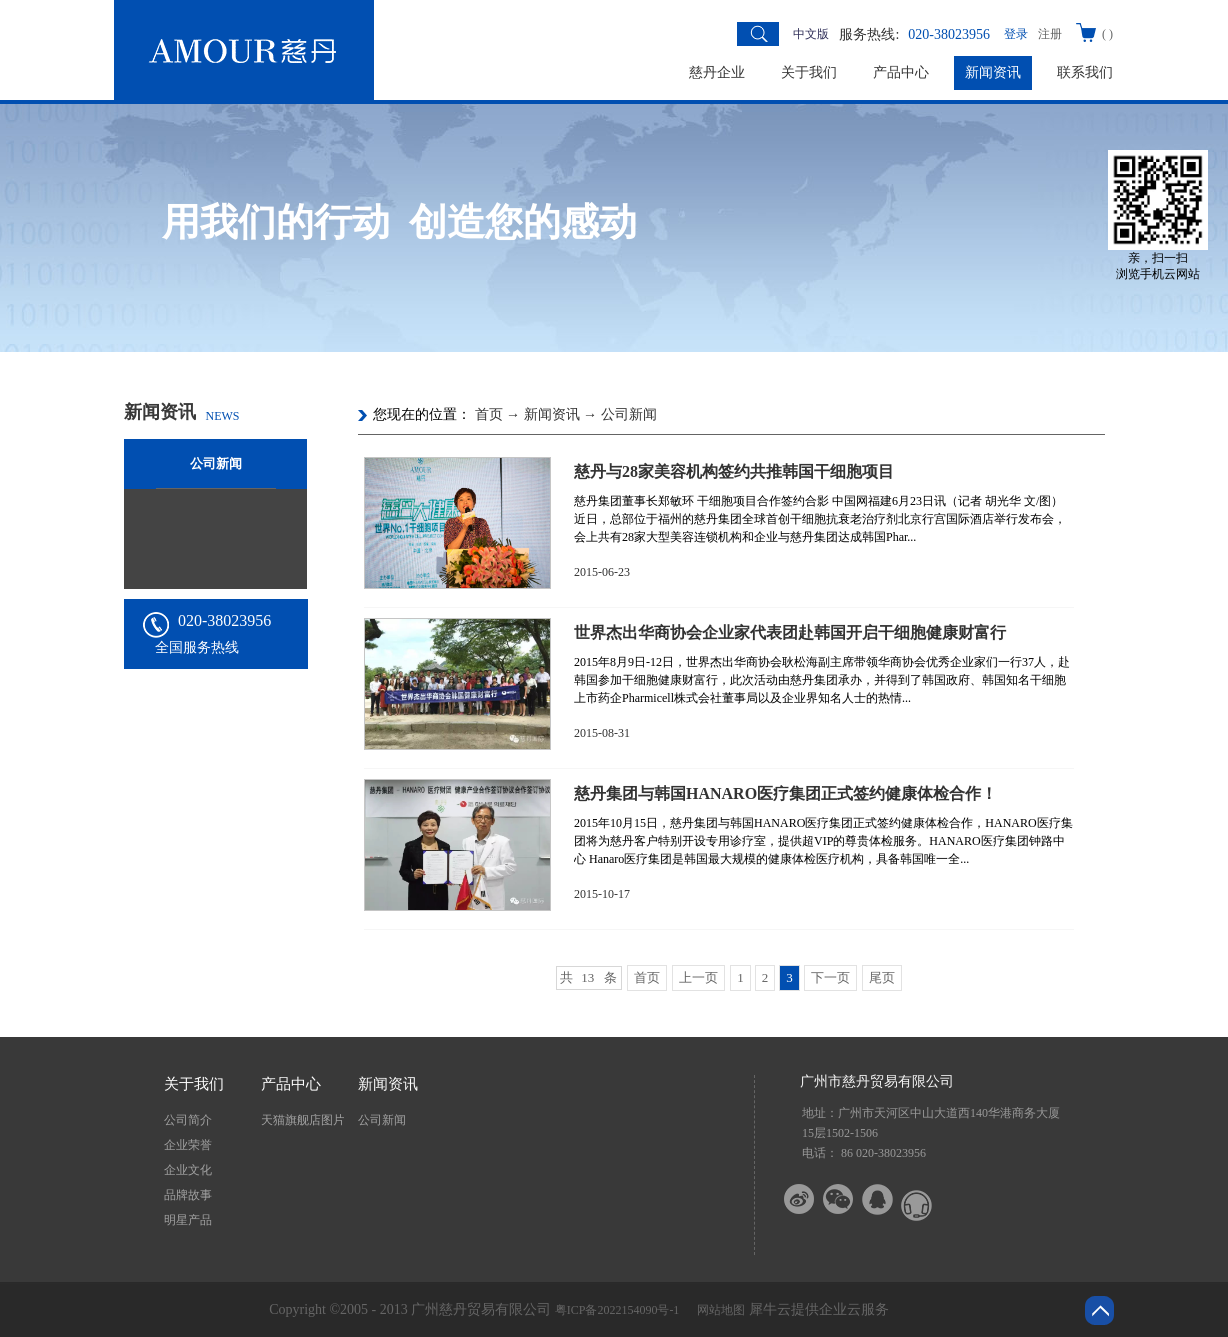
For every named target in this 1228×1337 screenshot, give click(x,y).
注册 (1050, 34)
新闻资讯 (552, 414)
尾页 (882, 977)
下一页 (830, 977)
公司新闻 (629, 414)
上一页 (698, 977)
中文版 (811, 34)
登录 (1016, 34)
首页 (647, 977)
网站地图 (718, 1310)
